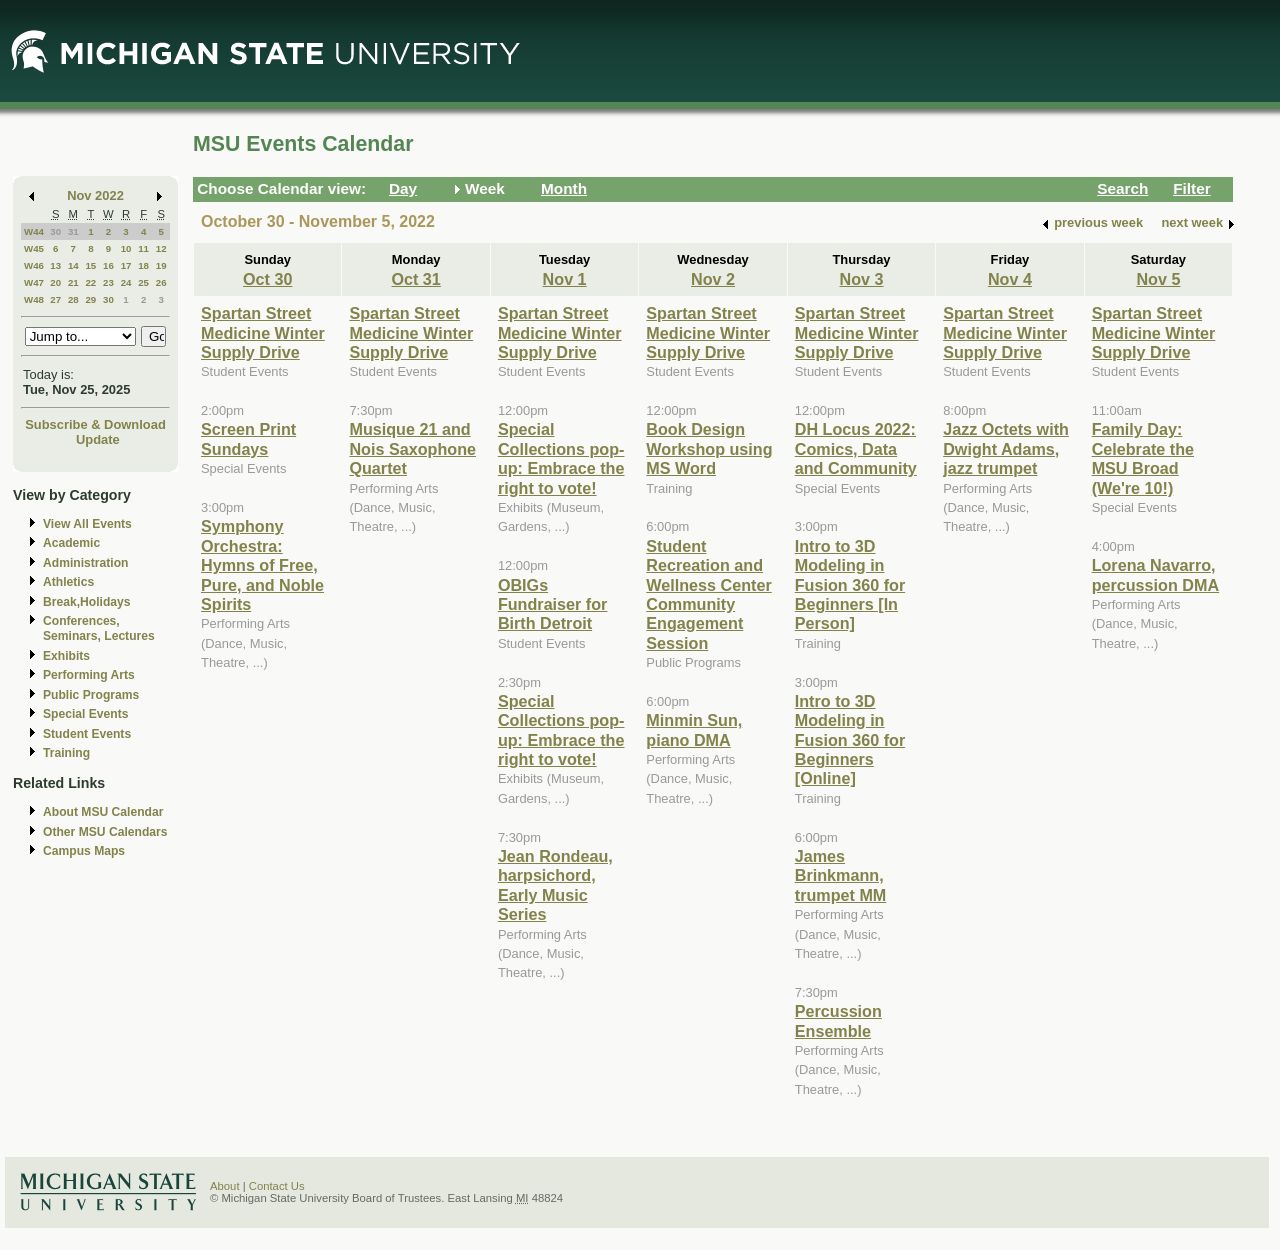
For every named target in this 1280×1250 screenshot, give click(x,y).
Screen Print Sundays (248, 438)
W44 (34, 231)
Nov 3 (861, 279)
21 (73, 282)
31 (73, 231)
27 (55, 299)
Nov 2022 (95, 195)
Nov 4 (1010, 279)
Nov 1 (565, 279)
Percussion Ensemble (838, 1020)
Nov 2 (713, 279)
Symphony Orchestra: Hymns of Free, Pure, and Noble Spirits (262, 565)
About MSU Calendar (103, 812)
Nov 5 (1158, 279)
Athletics (68, 582)
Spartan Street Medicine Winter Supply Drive (263, 332)
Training (66, 753)
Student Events (87, 734)
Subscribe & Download (95, 424)
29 (90, 299)
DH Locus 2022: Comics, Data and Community (856, 448)
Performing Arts (89, 675)
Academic (71, 543)
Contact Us (277, 1186)
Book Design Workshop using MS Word (709, 448)
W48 (34, 299)
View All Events (87, 524)
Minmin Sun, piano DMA (694, 729)
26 (161, 282)
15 (90, 265)
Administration (85, 563)
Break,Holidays (87, 602)
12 (161, 248)
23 (108, 282)
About (225, 1186)
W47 (34, 282)
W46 (34, 265)
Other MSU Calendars (105, 832)
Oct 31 (415, 279)
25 (143, 282)
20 (55, 282)
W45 (34, 248)
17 (126, 265)
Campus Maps (84, 851)
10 (126, 248)
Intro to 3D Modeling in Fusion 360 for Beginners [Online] (850, 740)
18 (143, 265)
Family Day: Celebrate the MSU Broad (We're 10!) (1143, 458)
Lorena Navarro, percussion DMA (1155, 574)
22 (90, 282)
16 (108, 265)
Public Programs (91, 695)
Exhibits (66, 656)
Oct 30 (267, 279)
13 (55, 265)
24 (126, 282)
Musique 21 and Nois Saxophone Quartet (412, 448)
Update (98, 439)
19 (161, 265)
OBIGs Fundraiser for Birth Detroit (553, 604)
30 (55, 231)
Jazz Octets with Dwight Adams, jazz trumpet (1006, 448)
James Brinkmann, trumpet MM (841, 875)
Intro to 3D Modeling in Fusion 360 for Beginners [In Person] (850, 585)
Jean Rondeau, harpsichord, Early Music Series (555, 885)
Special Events (85, 714)
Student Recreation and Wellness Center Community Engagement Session (708, 594)
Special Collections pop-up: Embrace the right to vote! (561, 458)
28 (73, 299)
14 (73, 265)
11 (143, 248)
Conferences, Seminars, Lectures (99, 628)
